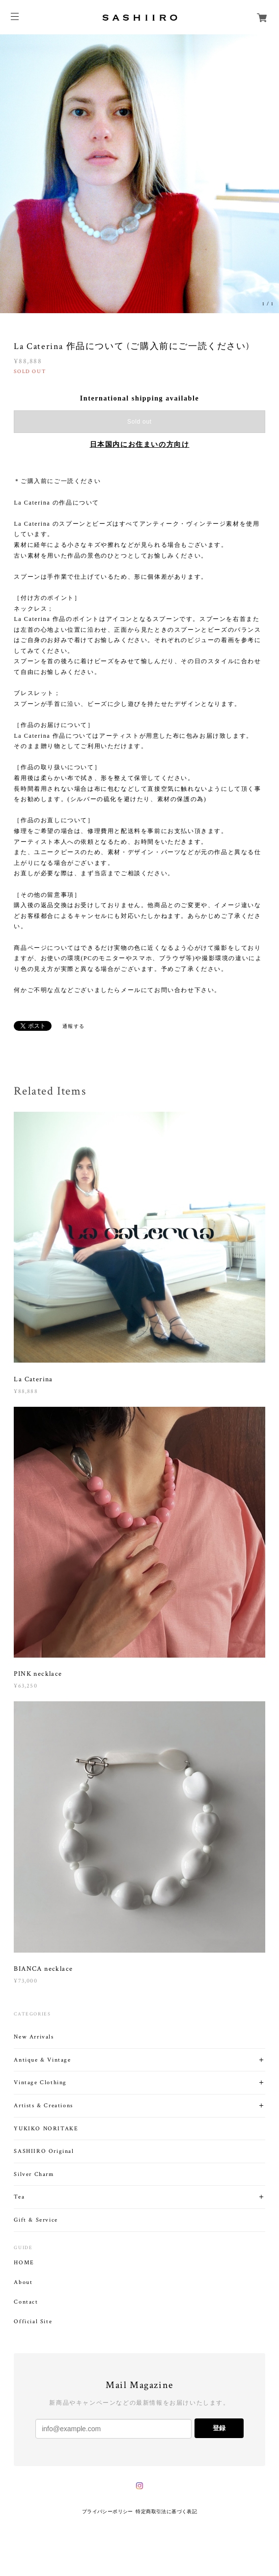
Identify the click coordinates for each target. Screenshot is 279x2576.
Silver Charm (34, 2174)
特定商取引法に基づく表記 (166, 2511)
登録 (219, 2428)
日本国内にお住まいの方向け (140, 444)
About (23, 2282)
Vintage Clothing (40, 2082)
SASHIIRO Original (44, 2151)
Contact (26, 2302)
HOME (24, 2262)
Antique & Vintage (42, 2060)
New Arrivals (34, 2036)
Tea (19, 2196)
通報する (73, 1026)
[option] (139, 173)
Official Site (33, 2321)
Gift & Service (35, 2220)
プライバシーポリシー (107, 2511)
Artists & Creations (43, 2105)
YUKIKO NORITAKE (46, 2128)
